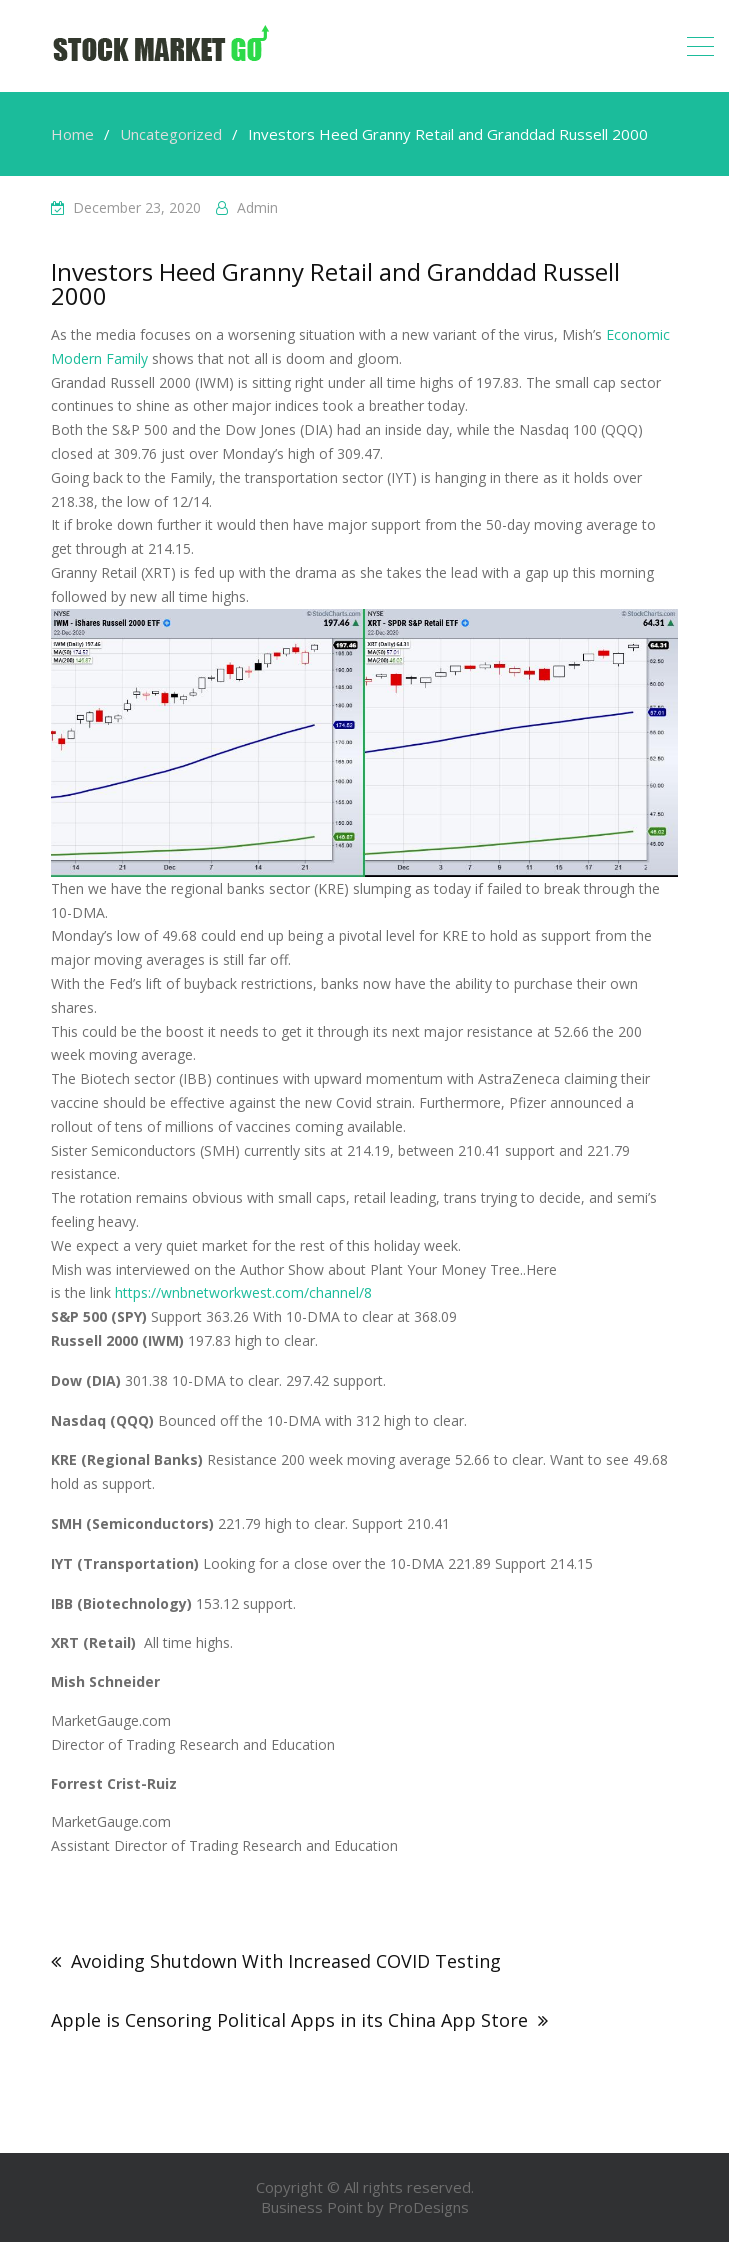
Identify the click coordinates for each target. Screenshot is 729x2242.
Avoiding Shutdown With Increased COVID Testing (286, 1961)
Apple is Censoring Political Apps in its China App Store (289, 2020)
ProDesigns (428, 2207)
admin (257, 207)
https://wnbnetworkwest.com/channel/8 (243, 1292)
